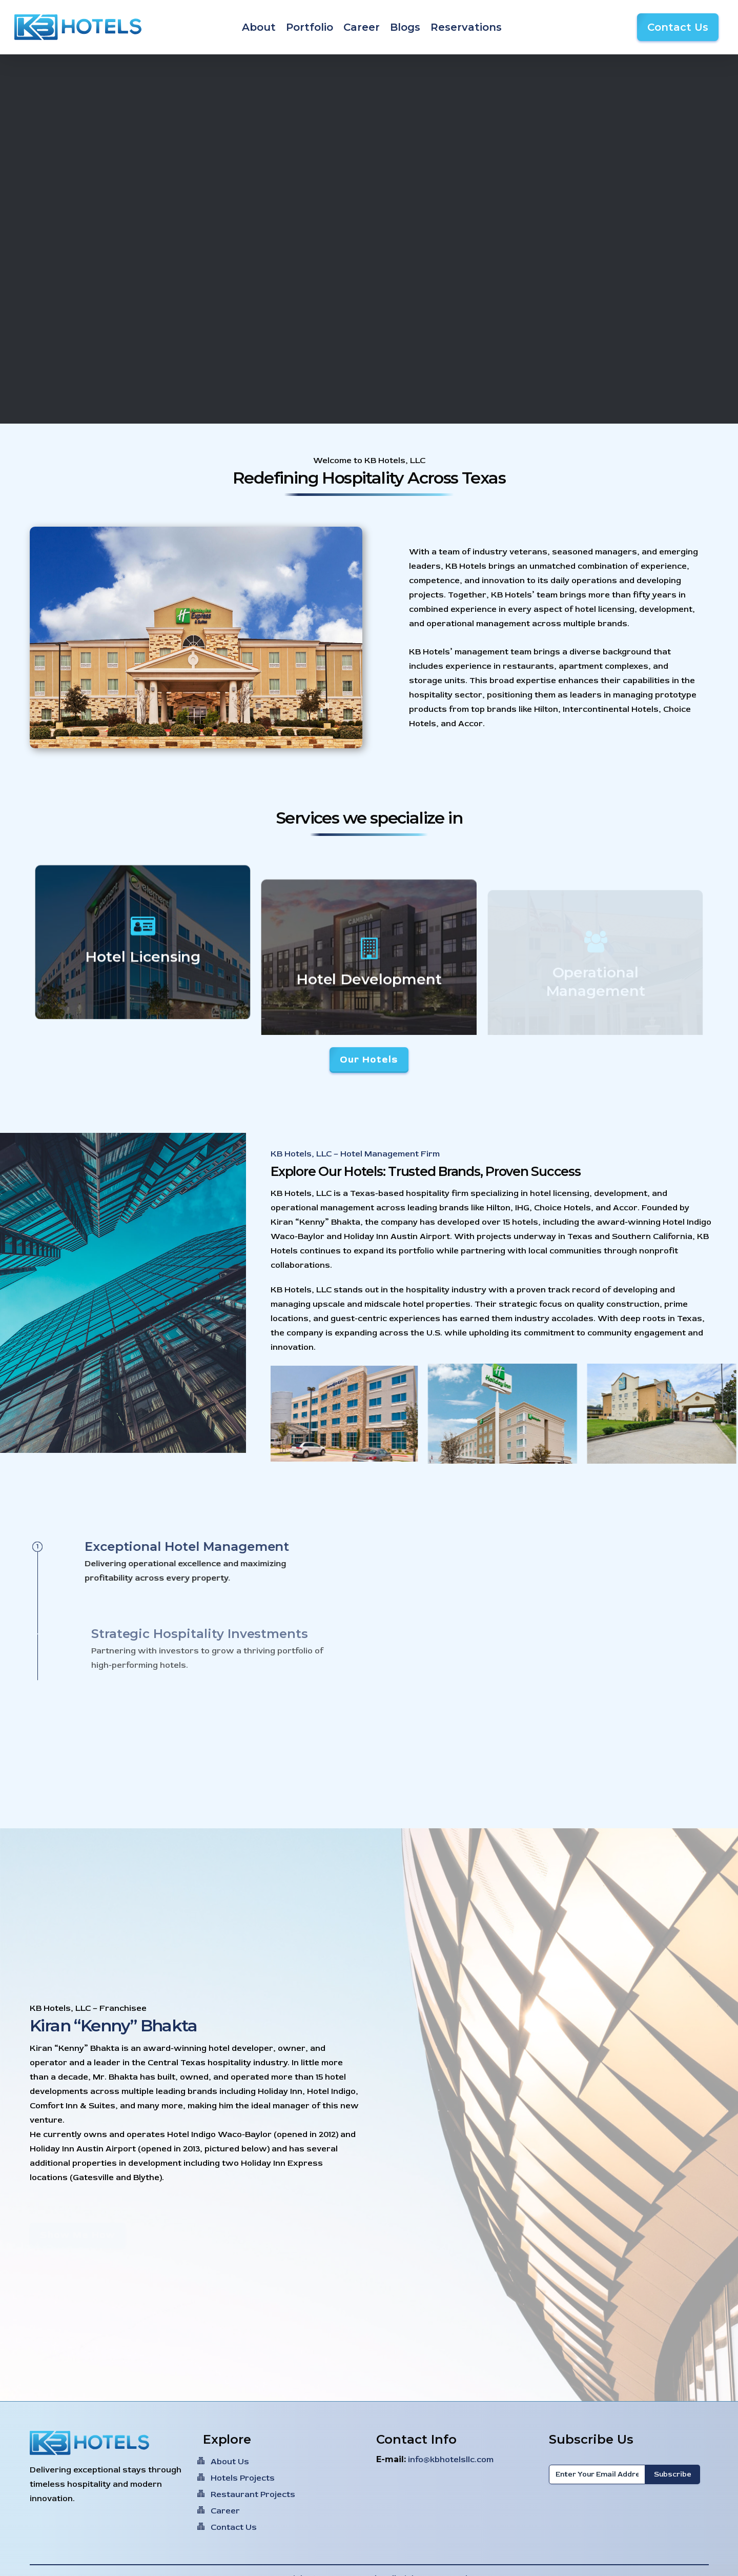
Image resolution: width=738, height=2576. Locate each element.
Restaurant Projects (253, 2494)
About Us (230, 2462)
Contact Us (234, 2527)
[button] (369, 1060)
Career (225, 2511)
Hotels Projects (243, 2478)
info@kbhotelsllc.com (451, 2459)
